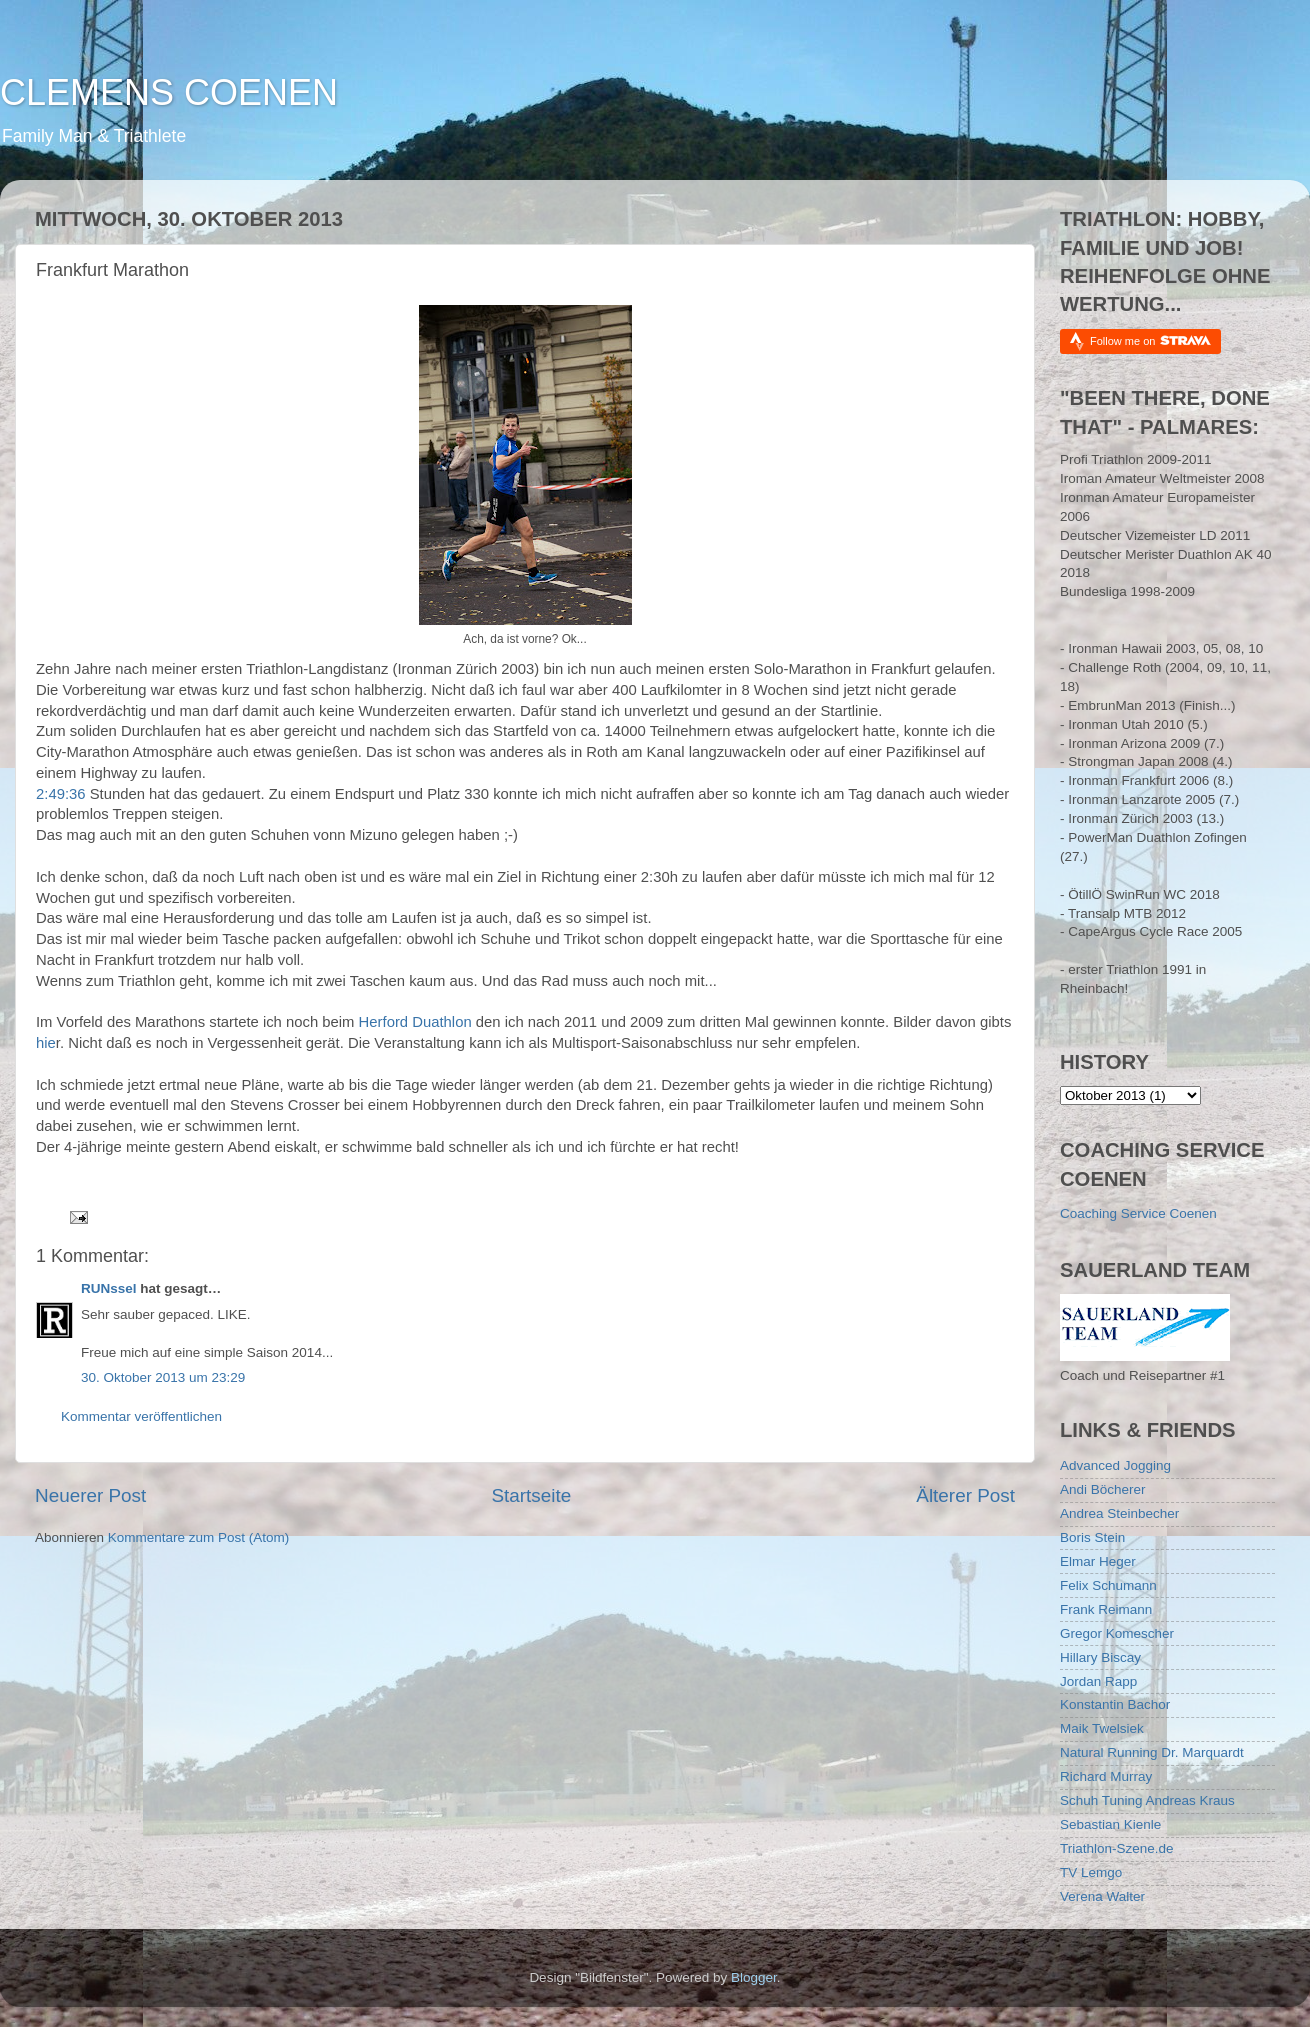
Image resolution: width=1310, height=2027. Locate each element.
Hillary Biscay (1100, 1657)
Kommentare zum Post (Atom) (199, 1537)
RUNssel (109, 1288)
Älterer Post (965, 1495)
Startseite (531, 1495)
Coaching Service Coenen (1138, 1213)
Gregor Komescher (1117, 1633)
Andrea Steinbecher (1119, 1513)
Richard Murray (1106, 1776)
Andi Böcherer (1103, 1489)
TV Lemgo (1091, 1872)
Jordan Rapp (1098, 1681)
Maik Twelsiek (1102, 1728)
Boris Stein (1092, 1537)
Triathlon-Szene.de (1117, 1848)
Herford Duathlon (415, 1022)
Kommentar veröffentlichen (141, 1416)
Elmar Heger (1098, 1561)
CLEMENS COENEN (169, 92)
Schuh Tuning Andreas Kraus (1147, 1800)
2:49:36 (61, 794)
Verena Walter (1102, 1896)
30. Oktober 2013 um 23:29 (163, 1377)
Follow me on (1150, 340)
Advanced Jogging (1115, 1465)
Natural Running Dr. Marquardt (1152, 1752)
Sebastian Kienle (1110, 1824)
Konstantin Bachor (1115, 1704)
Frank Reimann (1106, 1609)
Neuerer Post (90, 1495)
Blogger (754, 1977)
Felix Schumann (1108, 1585)
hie (46, 1043)
